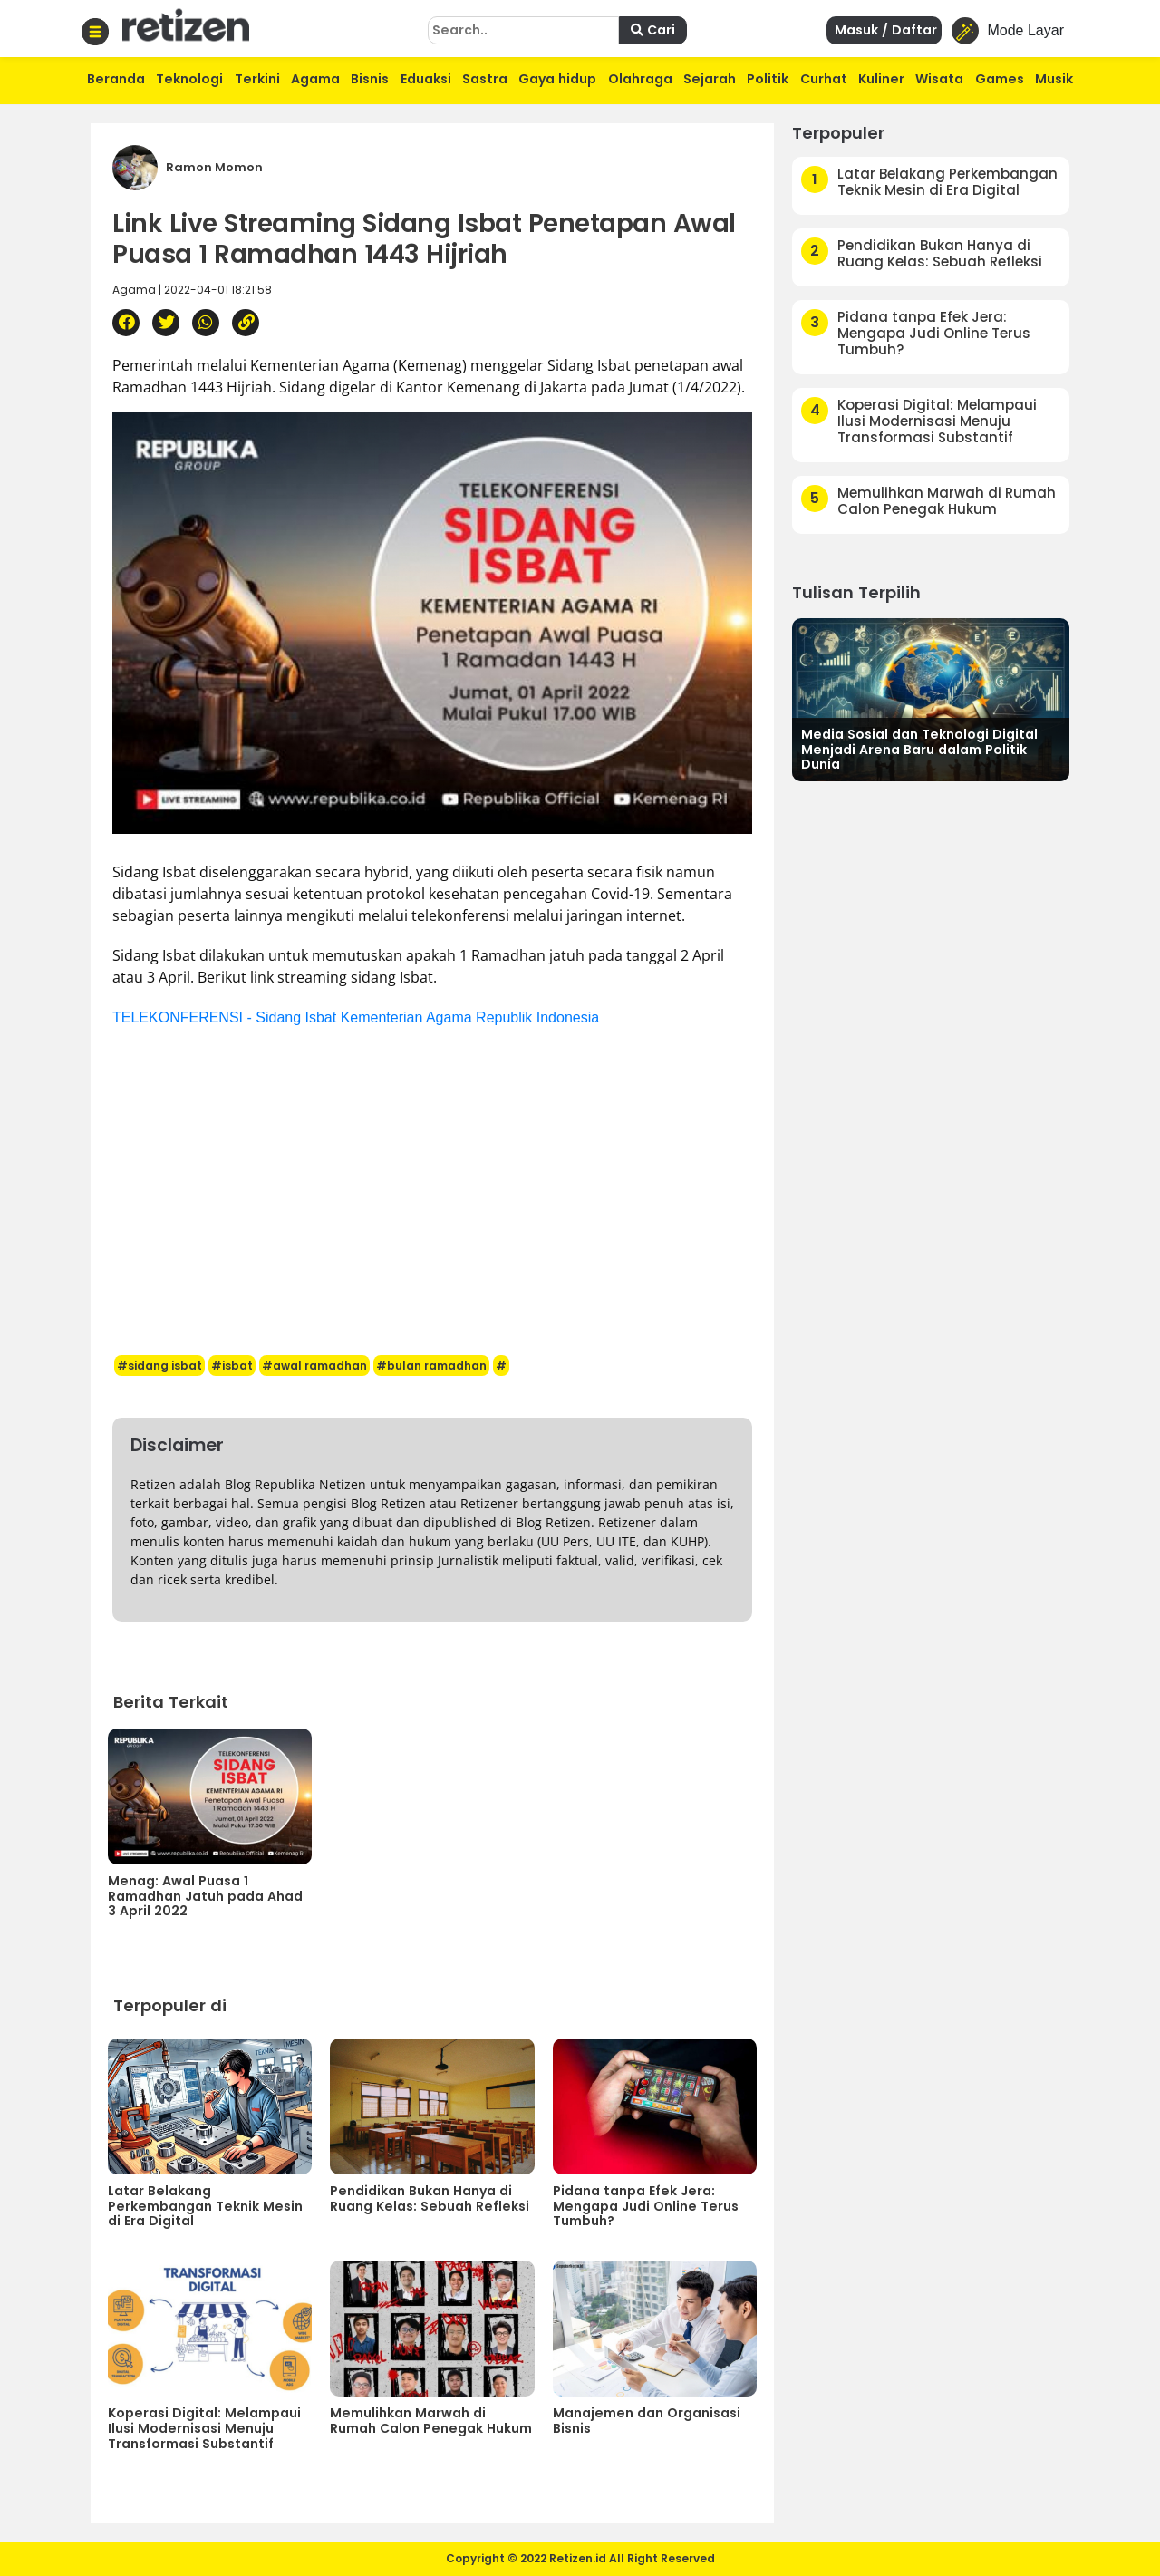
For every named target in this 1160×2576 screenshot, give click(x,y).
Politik (767, 79)
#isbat (232, 1365)
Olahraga (640, 79)
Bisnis (370, 79)
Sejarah (709, 79)
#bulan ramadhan (431, 1365)
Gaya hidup (557, 79)
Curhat (823, 79)
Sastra (485, 79)
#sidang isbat (159, 1365)
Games (999, 79)
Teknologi (189, 79)
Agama (315, 79)
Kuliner (881, 79)
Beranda (116, 79)
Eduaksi (426, 79)
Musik (1054, 79)
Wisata (939, 79)
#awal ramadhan (314, 1365)
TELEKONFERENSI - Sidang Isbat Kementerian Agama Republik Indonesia (355, 1017)
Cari (653, 30)
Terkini (257, 79)
